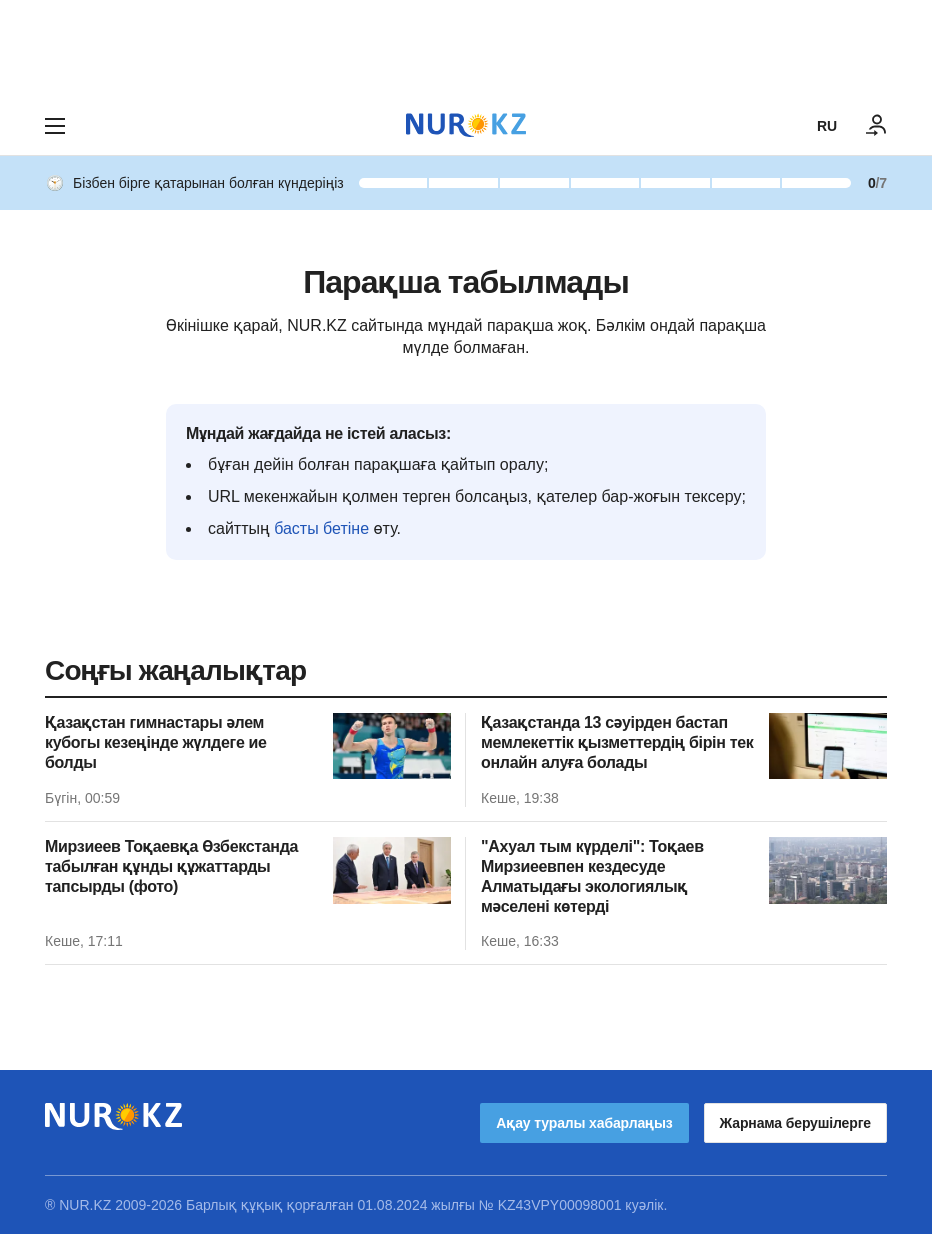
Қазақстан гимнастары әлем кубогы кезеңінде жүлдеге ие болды (156, 742)
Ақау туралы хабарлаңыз (584, 1123)
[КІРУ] (877, 126)
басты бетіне (321, 528)
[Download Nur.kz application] (466, 48)
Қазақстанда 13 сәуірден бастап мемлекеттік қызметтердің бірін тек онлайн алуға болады (617, 742)
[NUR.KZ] (466, 125)
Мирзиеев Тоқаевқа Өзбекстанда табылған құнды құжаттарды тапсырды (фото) (171, 866)
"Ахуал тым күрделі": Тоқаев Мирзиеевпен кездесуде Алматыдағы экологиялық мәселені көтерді (592, 876)
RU (827, 126)
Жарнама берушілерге (795, 1123)
